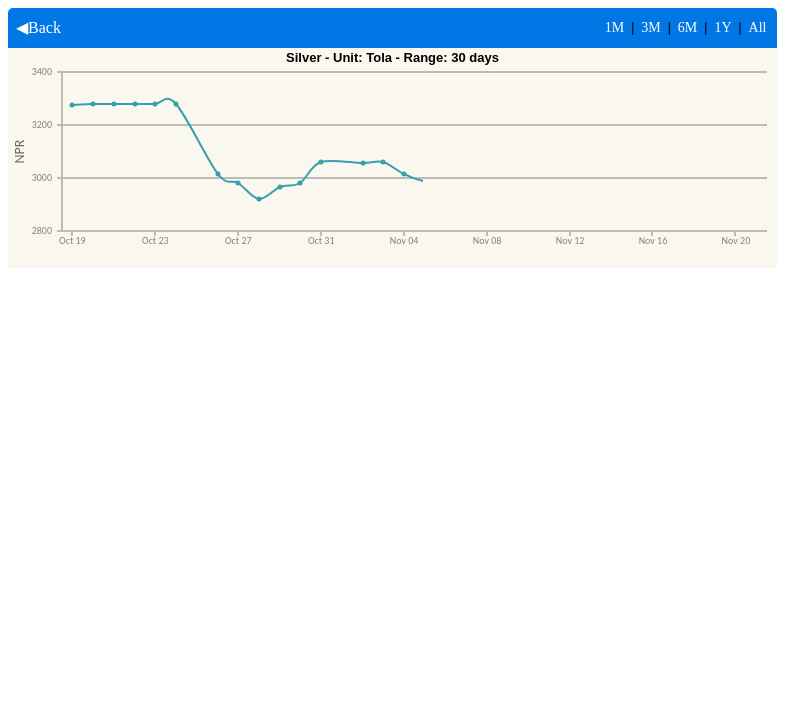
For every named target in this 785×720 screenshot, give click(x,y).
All (758, 27)
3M (650, 27)
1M (614, 27)
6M (687, 27)
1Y (722, 27)
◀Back (34, 27)
